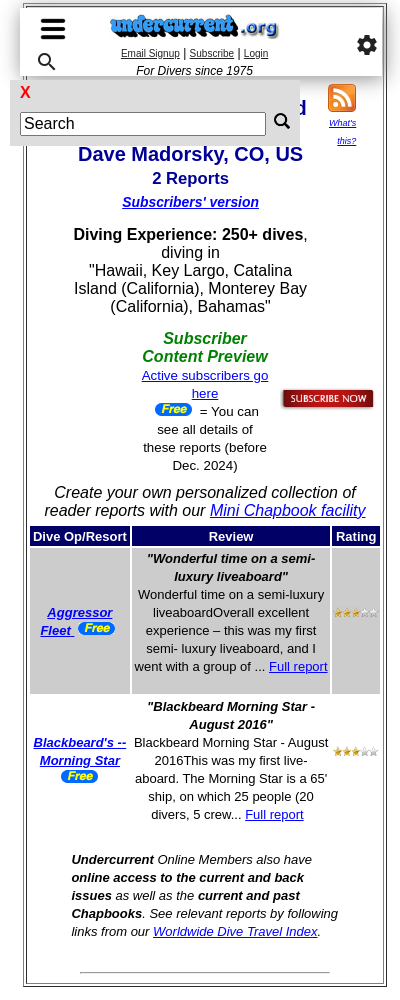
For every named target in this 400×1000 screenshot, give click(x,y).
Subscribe (212, 53)
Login (256, 53)
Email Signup (150, 53)
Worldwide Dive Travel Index (235, 931)
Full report (298, 666)
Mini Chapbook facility (288, 510)
